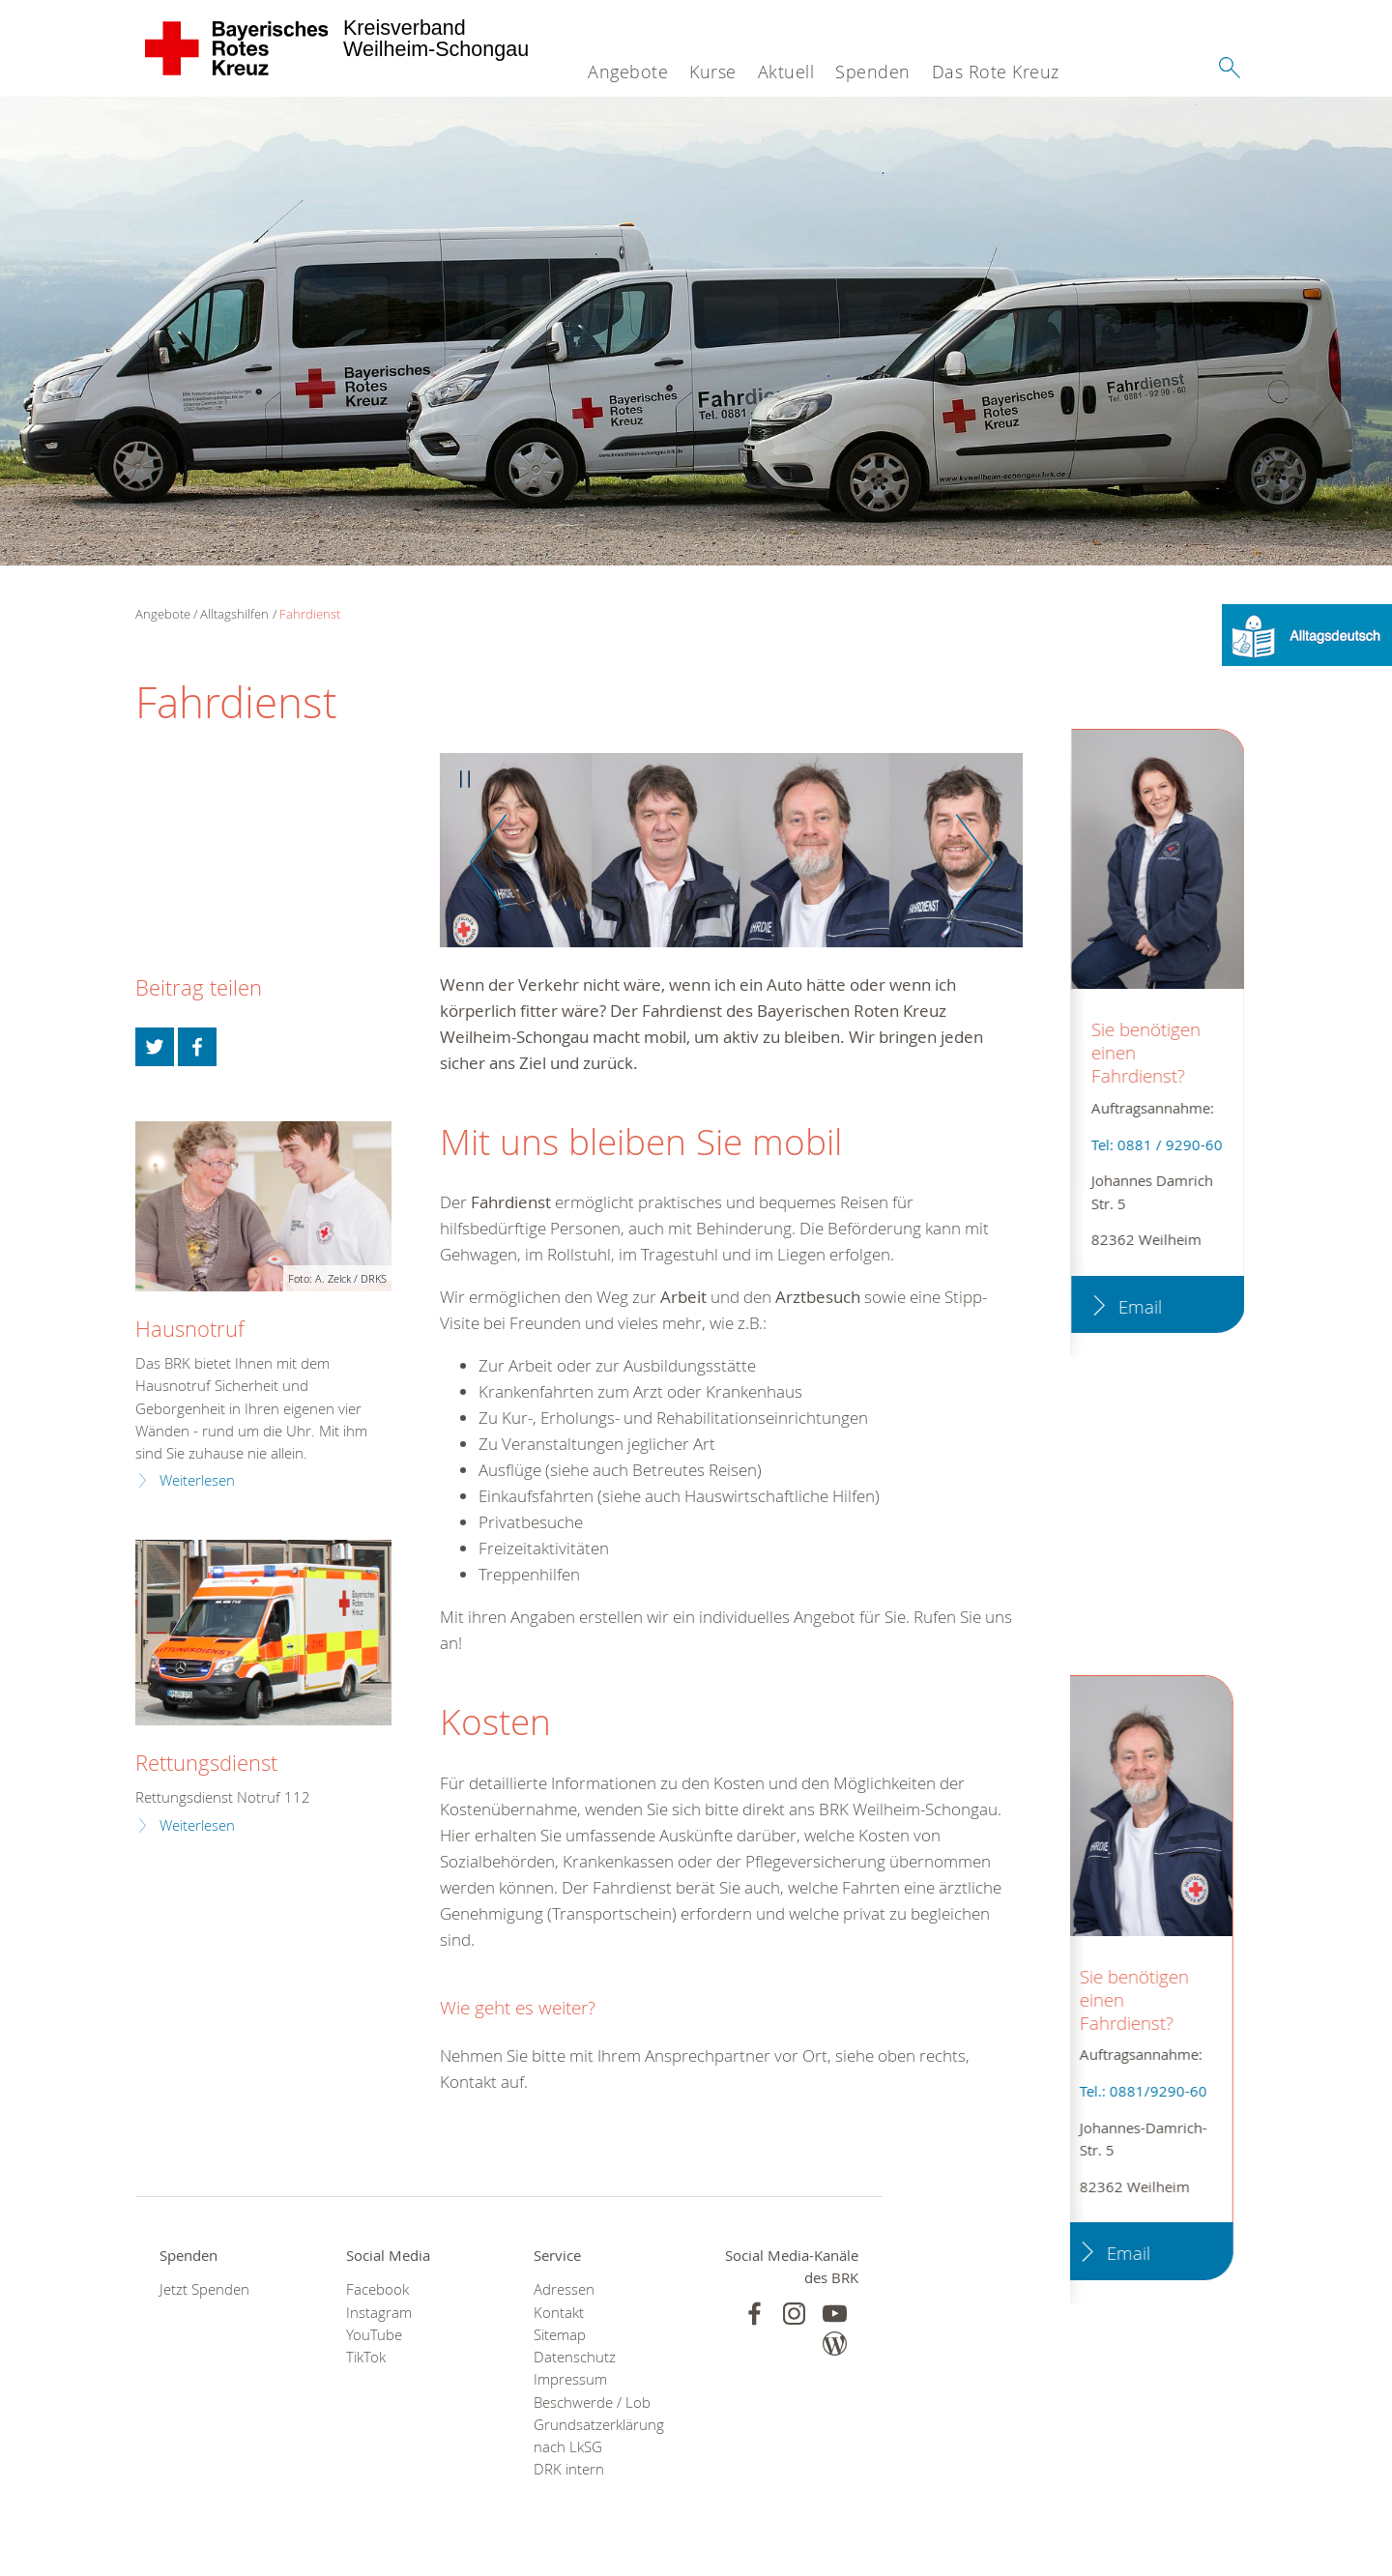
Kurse (713, 71)
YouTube (374, 2335)
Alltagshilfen (234, 613)
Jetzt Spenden (204, 2289)
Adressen (564, 2289)
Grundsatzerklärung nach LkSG (599, 2436)
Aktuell (786, 71)
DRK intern (569, 2469)
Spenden (873, 71)
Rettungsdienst (206, 1763)
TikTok (366, 2357)
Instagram (379, 2312)
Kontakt (559, 2312)
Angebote (628, 71)
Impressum (570, 2379)
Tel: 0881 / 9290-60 (1154, 1145)
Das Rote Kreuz (995, 71)
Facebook (377, 2289)
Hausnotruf (190, 1329)
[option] (731, 860)
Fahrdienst (309, 613)
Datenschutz (575, 2357)
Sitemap (560, 2335)
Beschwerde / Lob (592, 2402)
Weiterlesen (197, 1480)
